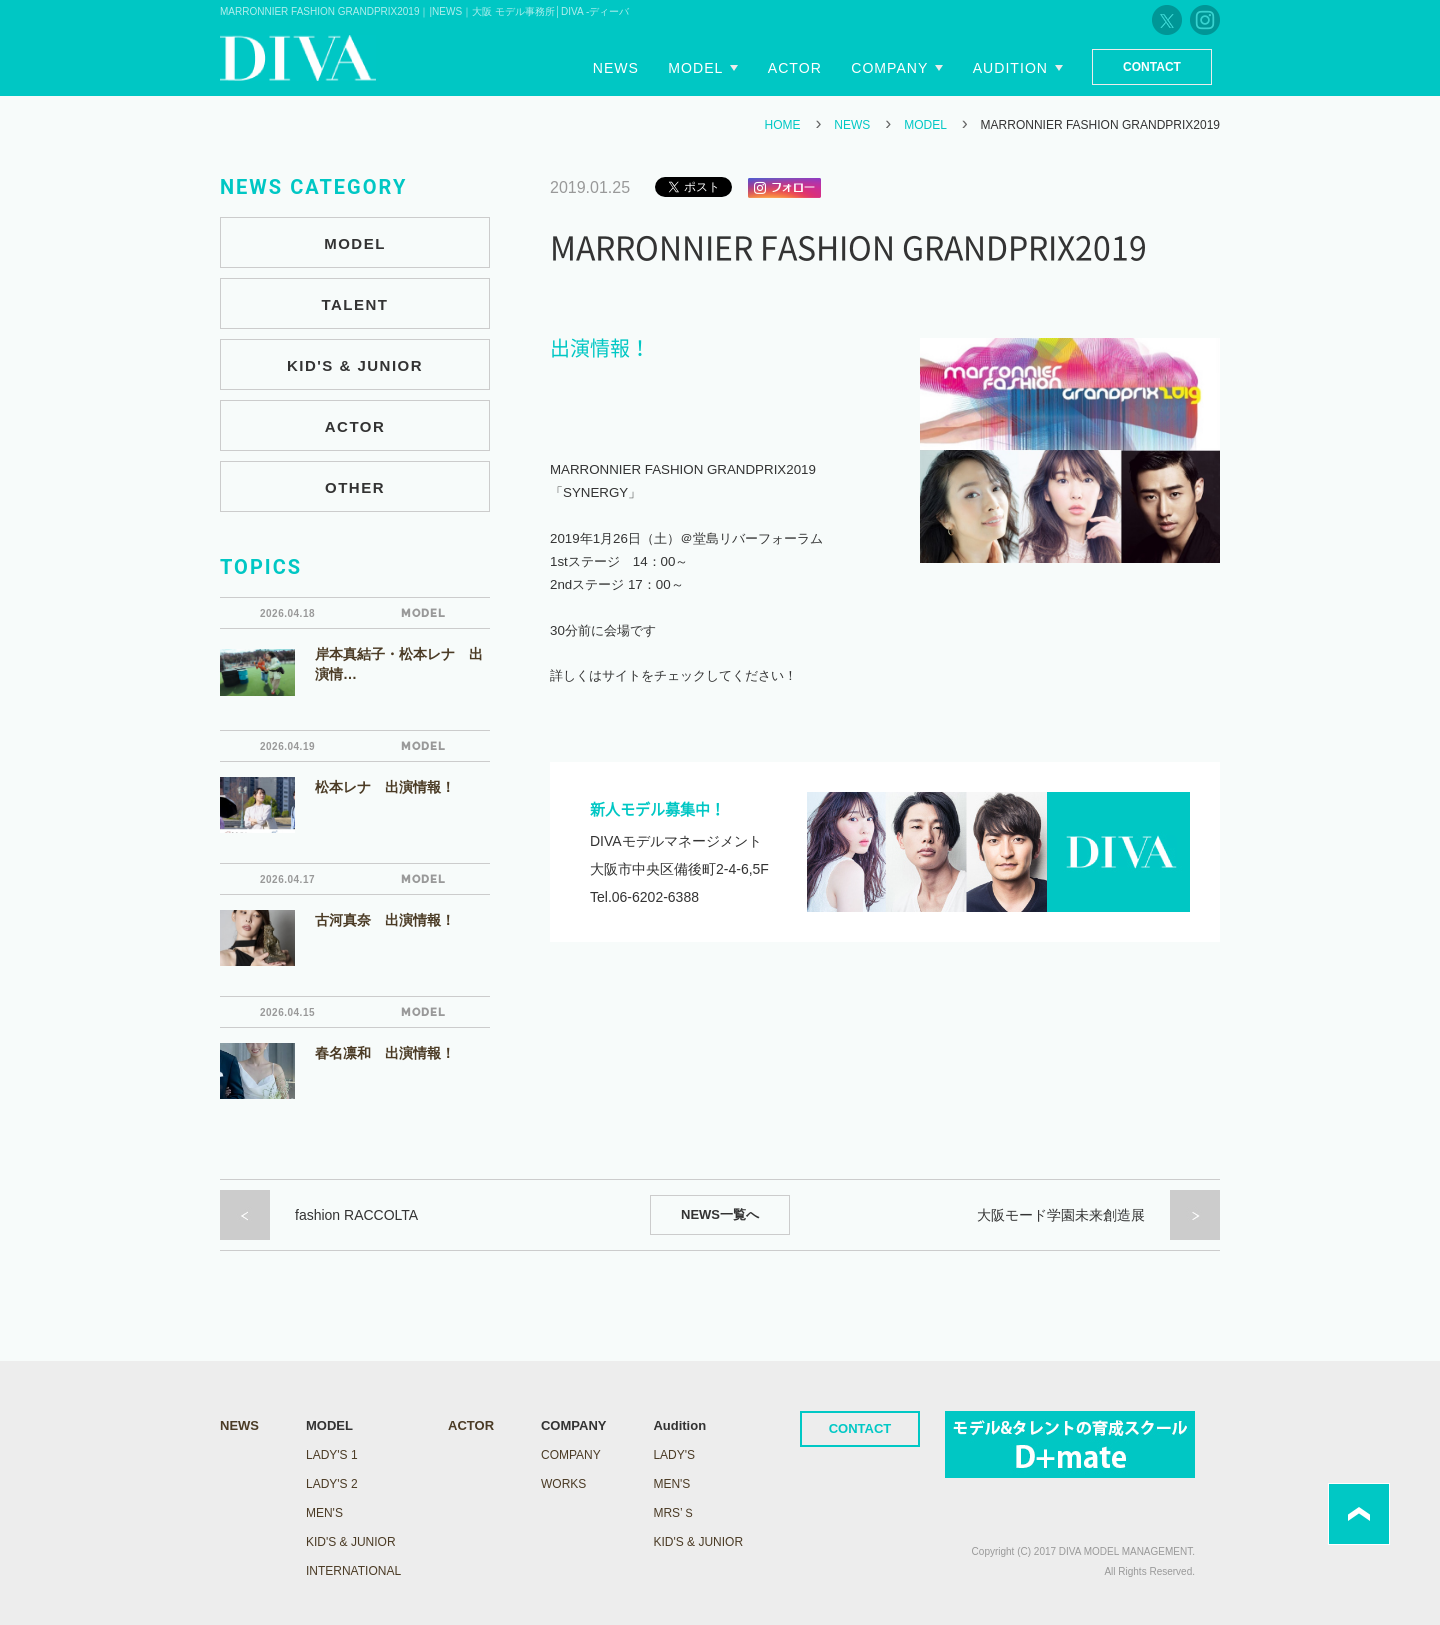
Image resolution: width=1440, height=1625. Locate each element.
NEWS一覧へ (720, 1214)
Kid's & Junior (698, 1542)
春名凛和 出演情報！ (385, 1053)
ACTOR (355, 426)
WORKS (563, 1484)
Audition (1010, 68)
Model (698, 68)
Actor (797, 68)
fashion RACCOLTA (356, 1215)
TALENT (354, 304)
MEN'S (324, 1513)
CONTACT (860, 1428)
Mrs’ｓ (673, 1513)
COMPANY (571, 1455)
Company (891, 68)
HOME (783, 125)
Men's (671, 1484)
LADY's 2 (332, 1484)
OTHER (355, 487)
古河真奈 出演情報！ (385, 920)
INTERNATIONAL (353, 1571)
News (620, 68)
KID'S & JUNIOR (355, 365)
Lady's (674, 1455)
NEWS (852, 125)
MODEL (925, 125)
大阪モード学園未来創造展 (1061, 1215)
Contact (1152, 67)
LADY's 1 (332, 1455)
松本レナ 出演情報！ (385, 787)
